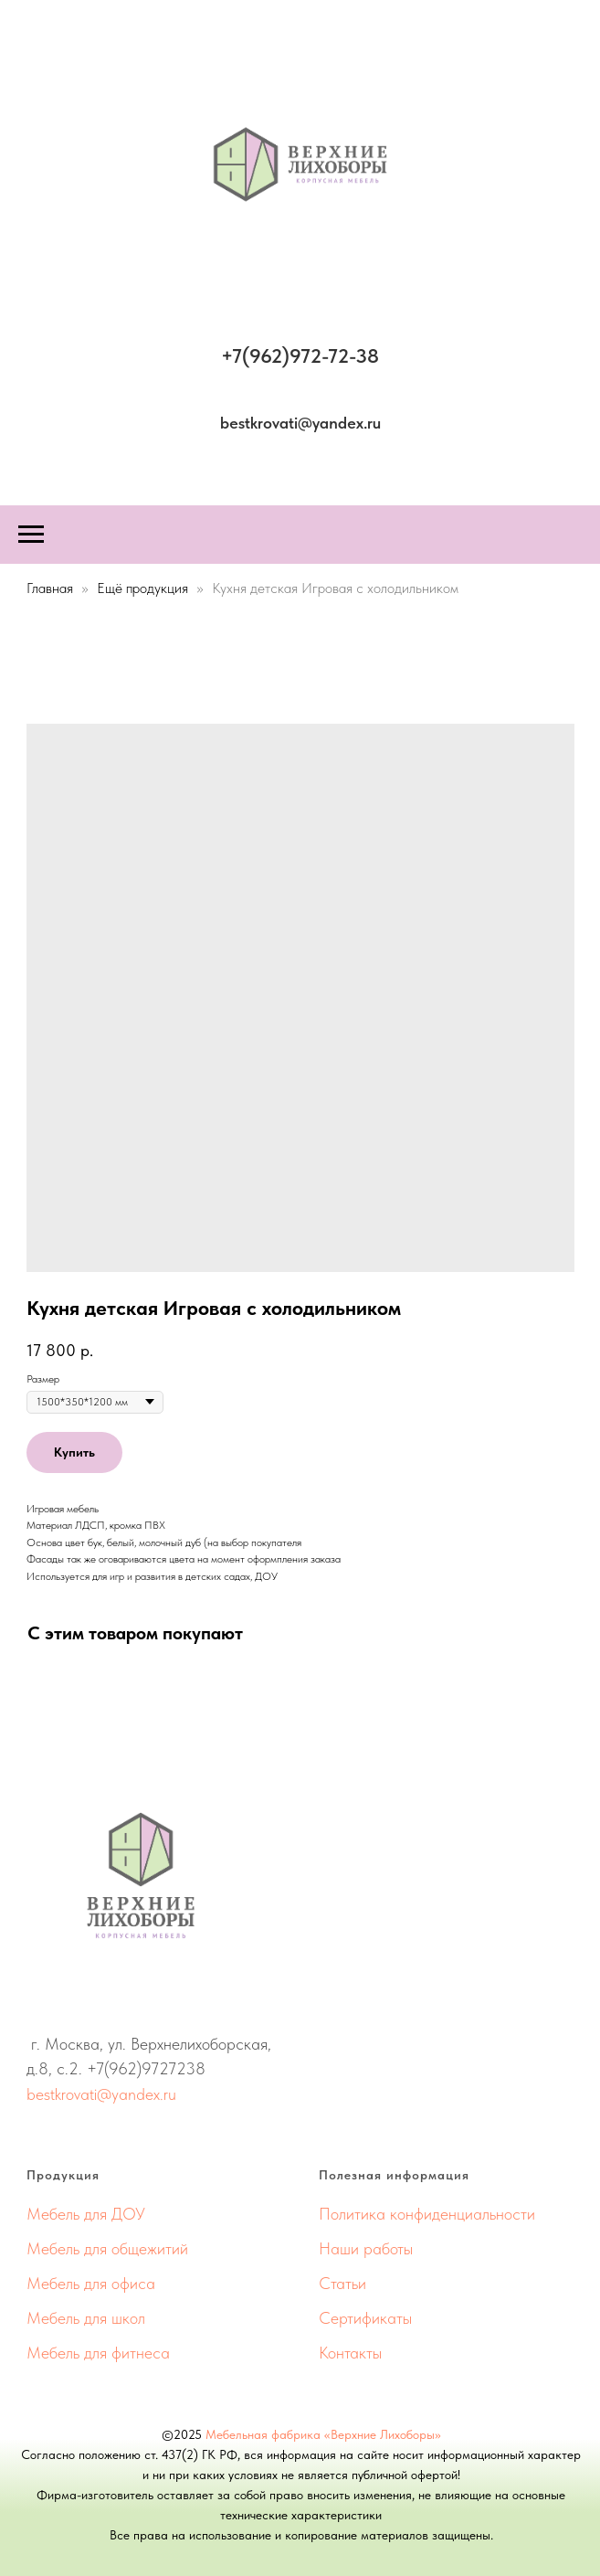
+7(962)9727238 (146, 2068)
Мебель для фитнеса (98, 2352)
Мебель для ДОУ (85, 2213)
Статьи (342, 2283)
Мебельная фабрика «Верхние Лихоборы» (323, 2434)
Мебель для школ (85, 2317)
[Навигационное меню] (31, 534)
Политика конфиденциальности (427, 2213)
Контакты (350, 2352)
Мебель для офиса (90, 2283)
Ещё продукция (144, 588)
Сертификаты (365, 2317)
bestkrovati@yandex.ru (101, 2094)
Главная (49, 588)
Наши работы (366, 2248)
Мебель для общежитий (107, 2248)
